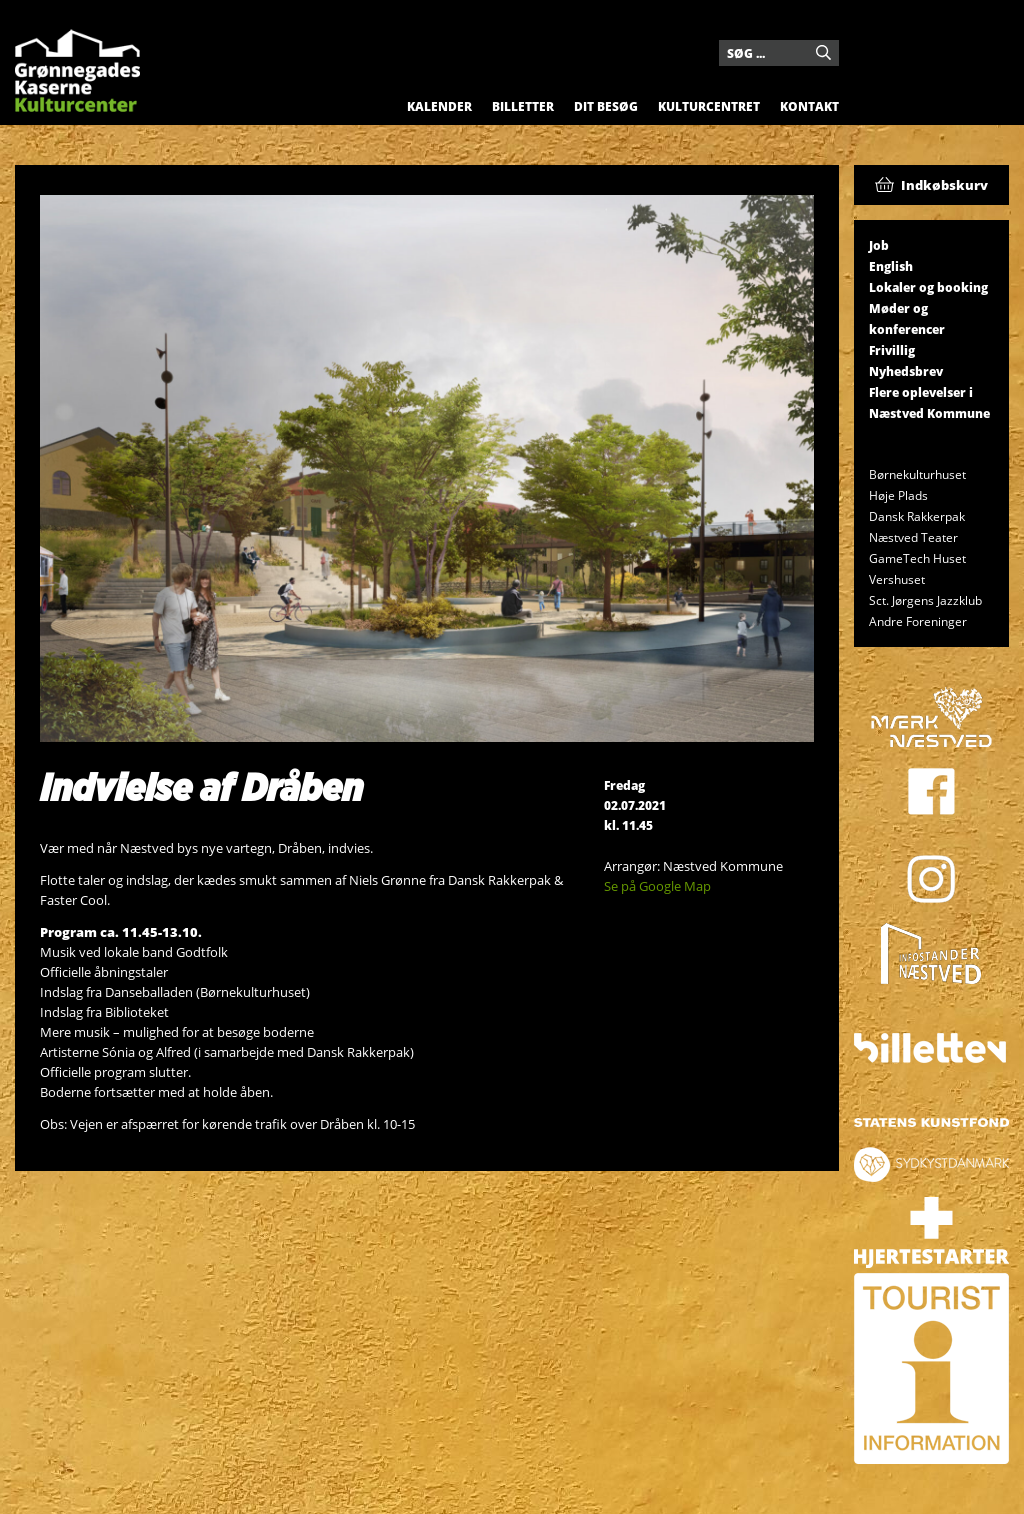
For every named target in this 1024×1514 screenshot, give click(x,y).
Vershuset (897, 579)
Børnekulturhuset (917, 474)
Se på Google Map (657, 886)
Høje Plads (898, 495)
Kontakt (809, 106)
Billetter (523, 106)
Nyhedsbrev (906, 371)
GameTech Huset (917, 558)
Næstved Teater (913, 537)
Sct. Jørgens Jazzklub (925, 600)
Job (879, 245)
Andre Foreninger (918, 621)
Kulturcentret (709, 106)
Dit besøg (606, 106)
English (891, 266)
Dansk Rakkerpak (917, 516)
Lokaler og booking (928, 287)
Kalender (439, 106)
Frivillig (892, 350)
